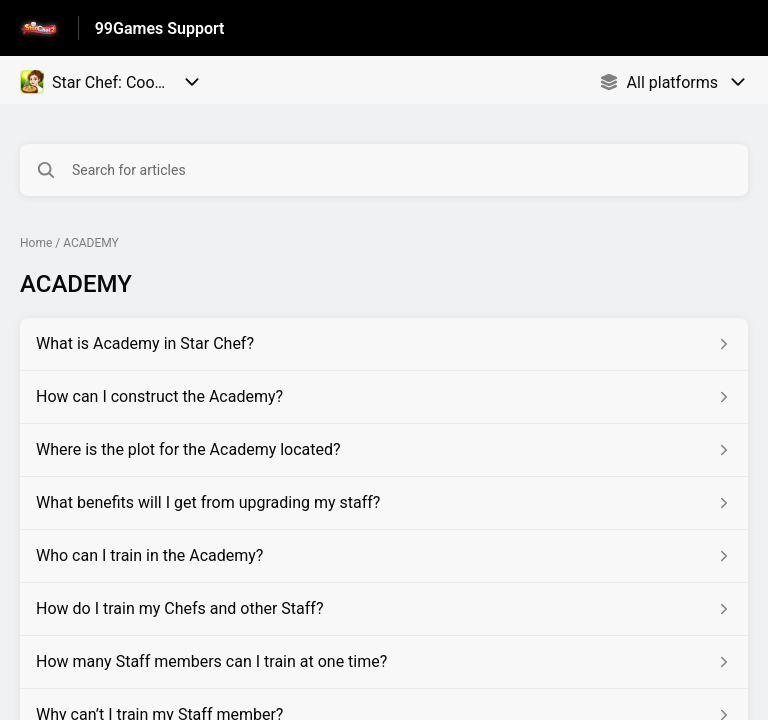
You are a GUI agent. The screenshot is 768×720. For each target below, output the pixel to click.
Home (36, 243)
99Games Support (160, 28)
